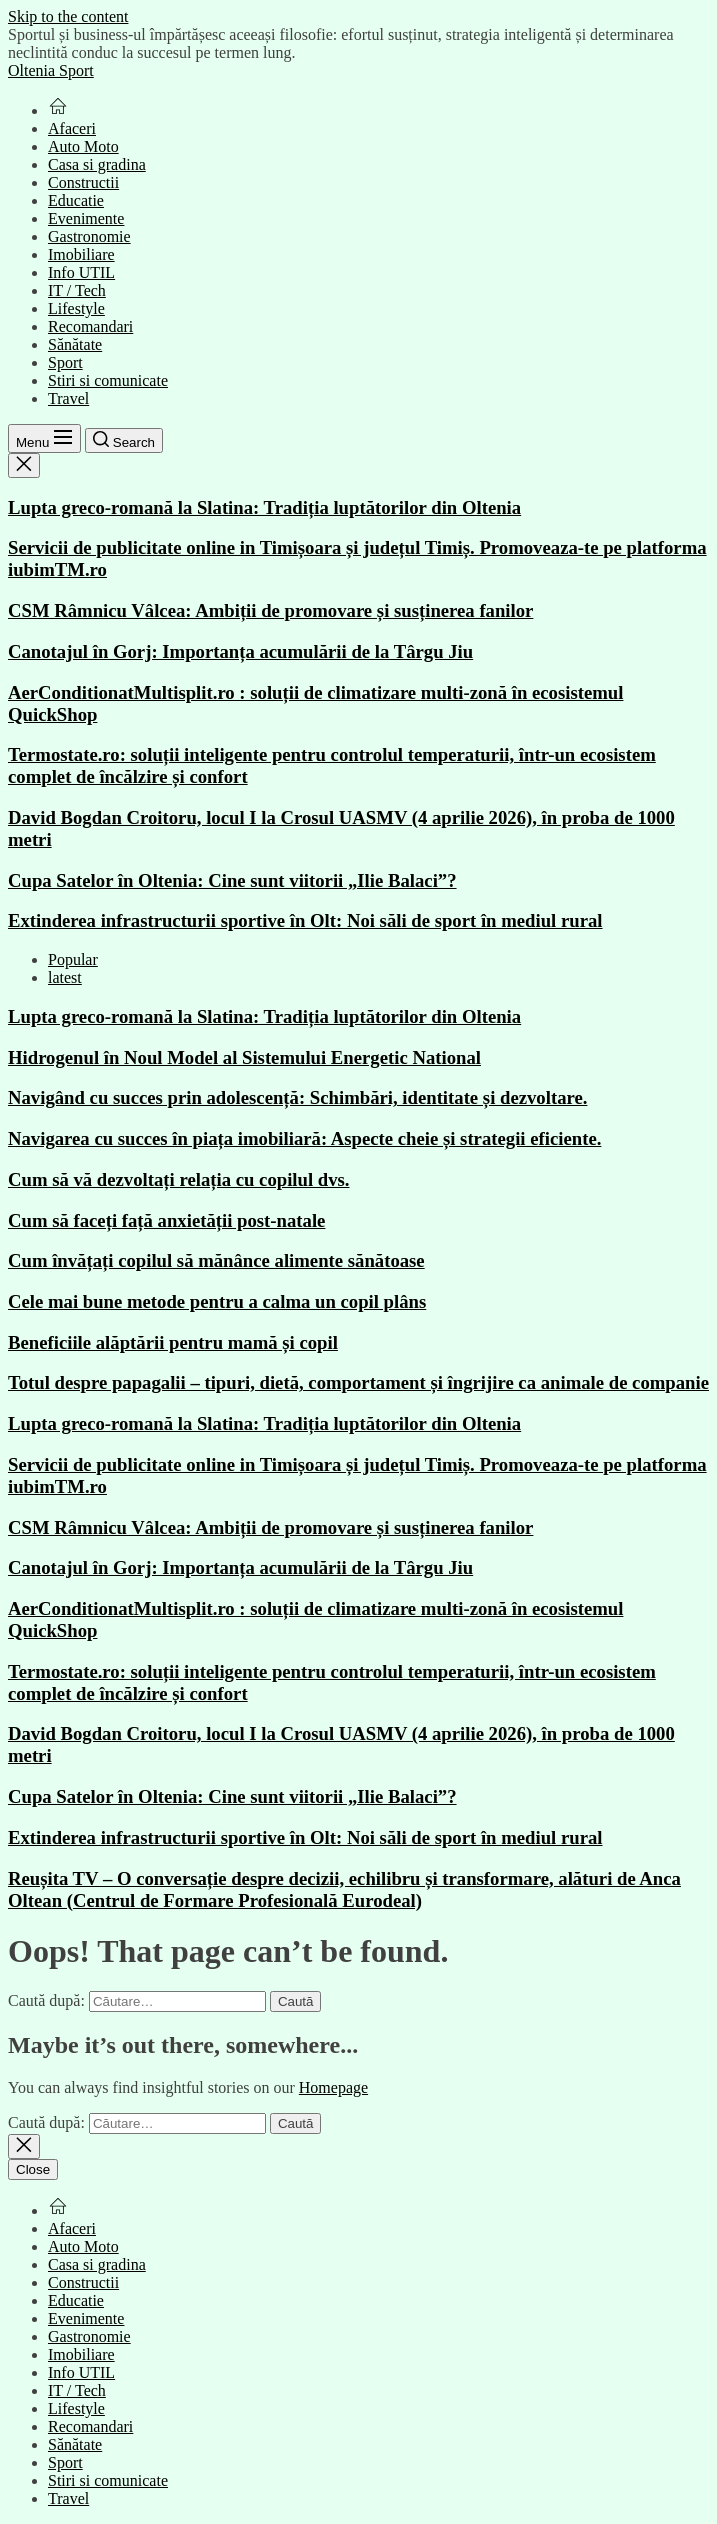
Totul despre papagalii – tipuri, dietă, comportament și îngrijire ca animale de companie (358, 1382)
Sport (65, 362)
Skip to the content (68, 16)
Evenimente (86, 218)
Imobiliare (81, 254)
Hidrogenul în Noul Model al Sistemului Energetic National (244, 1057)
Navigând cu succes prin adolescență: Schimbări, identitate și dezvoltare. (297, 1097)
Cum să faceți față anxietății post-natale (166, 1220)
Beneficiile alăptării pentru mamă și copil (173, 1342)
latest (65, 977)
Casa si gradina (97, 164)
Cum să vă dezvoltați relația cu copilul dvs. (179, 1179)
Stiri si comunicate (108, 380)
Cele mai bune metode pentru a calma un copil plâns (217, 1301)
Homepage (333, 2087)
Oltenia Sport (51, 70)
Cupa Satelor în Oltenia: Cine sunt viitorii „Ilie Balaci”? (232, 880)
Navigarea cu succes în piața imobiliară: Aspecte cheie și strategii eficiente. (304, 1138)
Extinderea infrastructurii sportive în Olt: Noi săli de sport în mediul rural (305, 920)
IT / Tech (77, 290)
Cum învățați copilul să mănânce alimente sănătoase (216, 1260)
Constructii (83, 182)
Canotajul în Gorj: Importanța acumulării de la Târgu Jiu (240, 651)
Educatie (76, 200)
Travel (68, 398)
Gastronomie (89, 236)
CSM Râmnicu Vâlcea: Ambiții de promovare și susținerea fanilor (270, 610)
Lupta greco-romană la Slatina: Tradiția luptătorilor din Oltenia (264, 507)
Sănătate (75, 344)
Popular (73, 959)
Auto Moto (83, 146)
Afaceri (72, 128)
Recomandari (90, 326)
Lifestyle (76, 308)
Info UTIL (81, 272)
